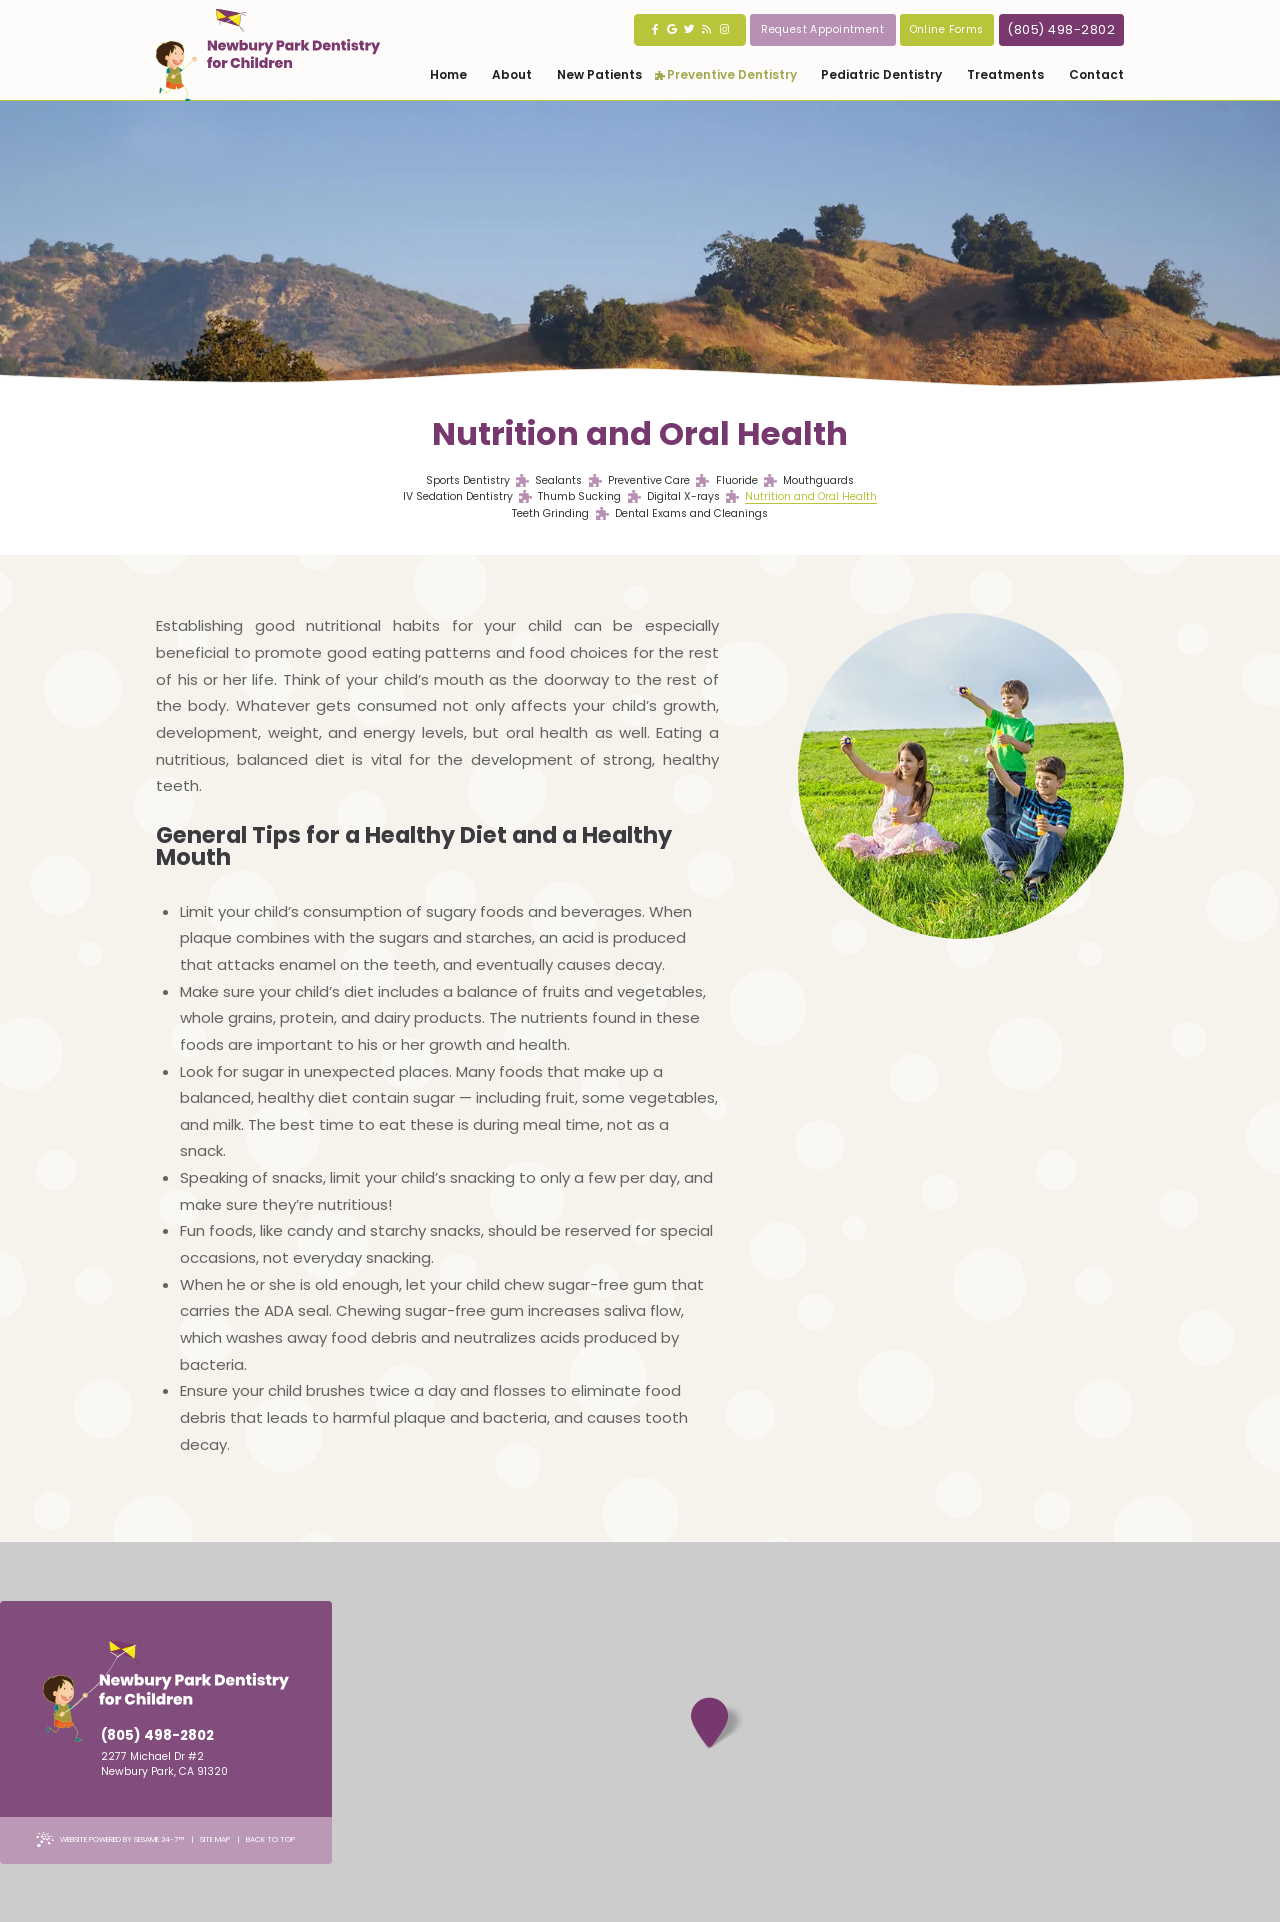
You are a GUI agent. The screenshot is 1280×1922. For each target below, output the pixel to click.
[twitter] (689, 30)
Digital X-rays (683, 497)
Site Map (215, 1839)
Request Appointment (822, 29)
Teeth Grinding (550, 514)
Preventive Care (649, 481)
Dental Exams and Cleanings (691, 514)
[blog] (706, 30)
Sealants (558, 481)
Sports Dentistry (468, 481)
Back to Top (270, 1839)
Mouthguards (818, 481)
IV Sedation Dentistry (458, 497)
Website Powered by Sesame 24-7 (110, 1839)
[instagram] (724, 30)
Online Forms (947, 29)
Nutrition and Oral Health (811, 497)
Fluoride (737, 481)
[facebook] (655, 30)
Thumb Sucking (579, 497)
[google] (672, 30)
